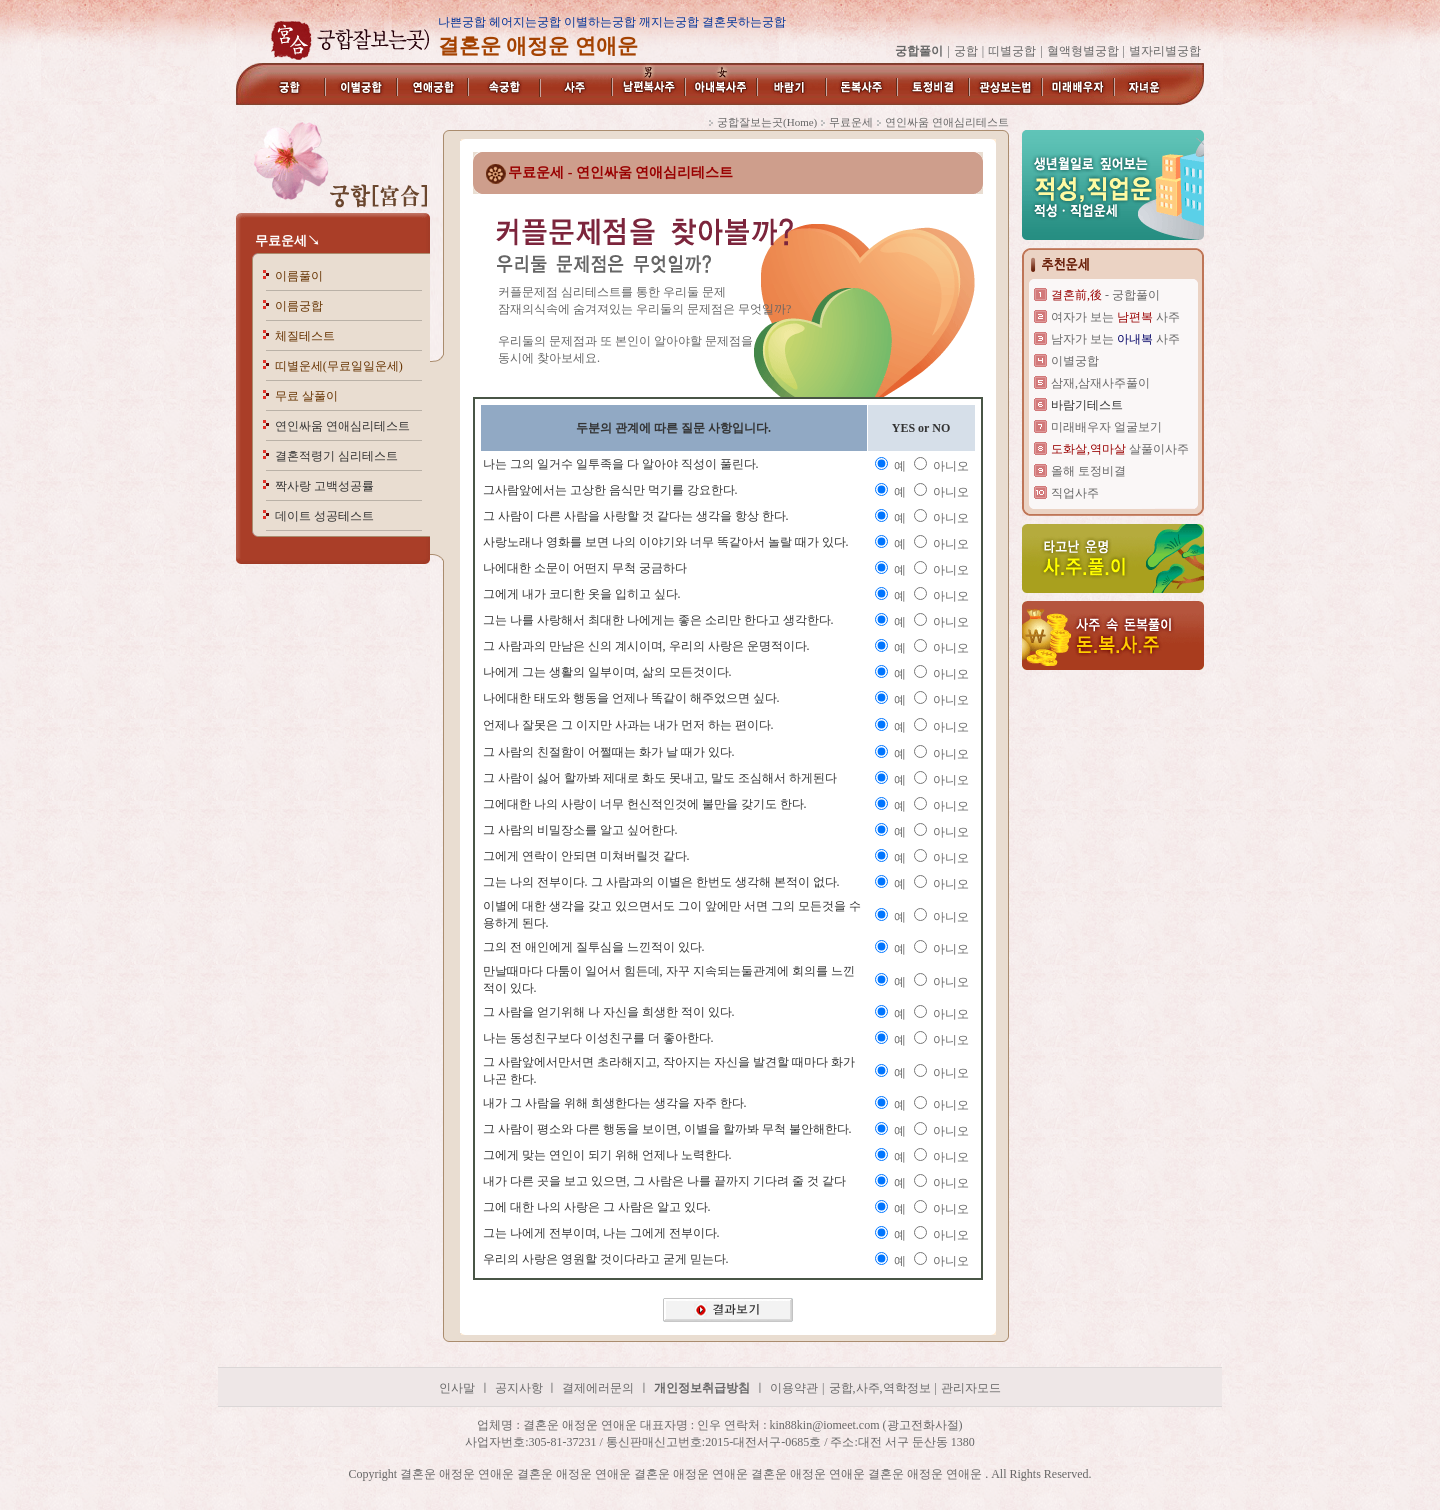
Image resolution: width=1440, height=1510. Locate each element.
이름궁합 (299, 306)
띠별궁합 (1012, 51)
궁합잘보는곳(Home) (767, 122)
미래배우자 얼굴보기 (1106, 427)
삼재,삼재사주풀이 (1100, 383)
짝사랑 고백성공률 (324, 486)
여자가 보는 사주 (1115, 317)
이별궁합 (1075, 361)
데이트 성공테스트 (324, 516)
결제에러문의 (598, 1388)
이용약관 (794, 1388)
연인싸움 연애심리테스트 (342, 426)
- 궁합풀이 (1105, 295)
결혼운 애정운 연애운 (135, 1491)
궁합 (966, 51)
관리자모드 (971, 1388)
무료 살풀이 (306, 396)
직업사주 (1075, 493)
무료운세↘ (287, 240)
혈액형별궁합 (1083, 51)
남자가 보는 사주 (1115, 339)
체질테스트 (305, 336)
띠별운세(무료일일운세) (339, 366)
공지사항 (520, 1388)
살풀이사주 (1120, 449)
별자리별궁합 (1165, 51)
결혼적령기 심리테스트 (336, 456)
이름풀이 (299, 276)
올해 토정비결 (1088, 471)
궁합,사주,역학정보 (880, 1388)
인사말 (457, 1388)
